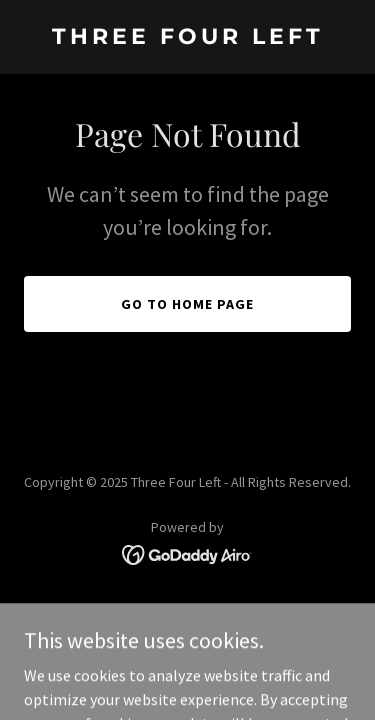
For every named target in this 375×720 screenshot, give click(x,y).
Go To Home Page (187, 304)
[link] (187, 38)
